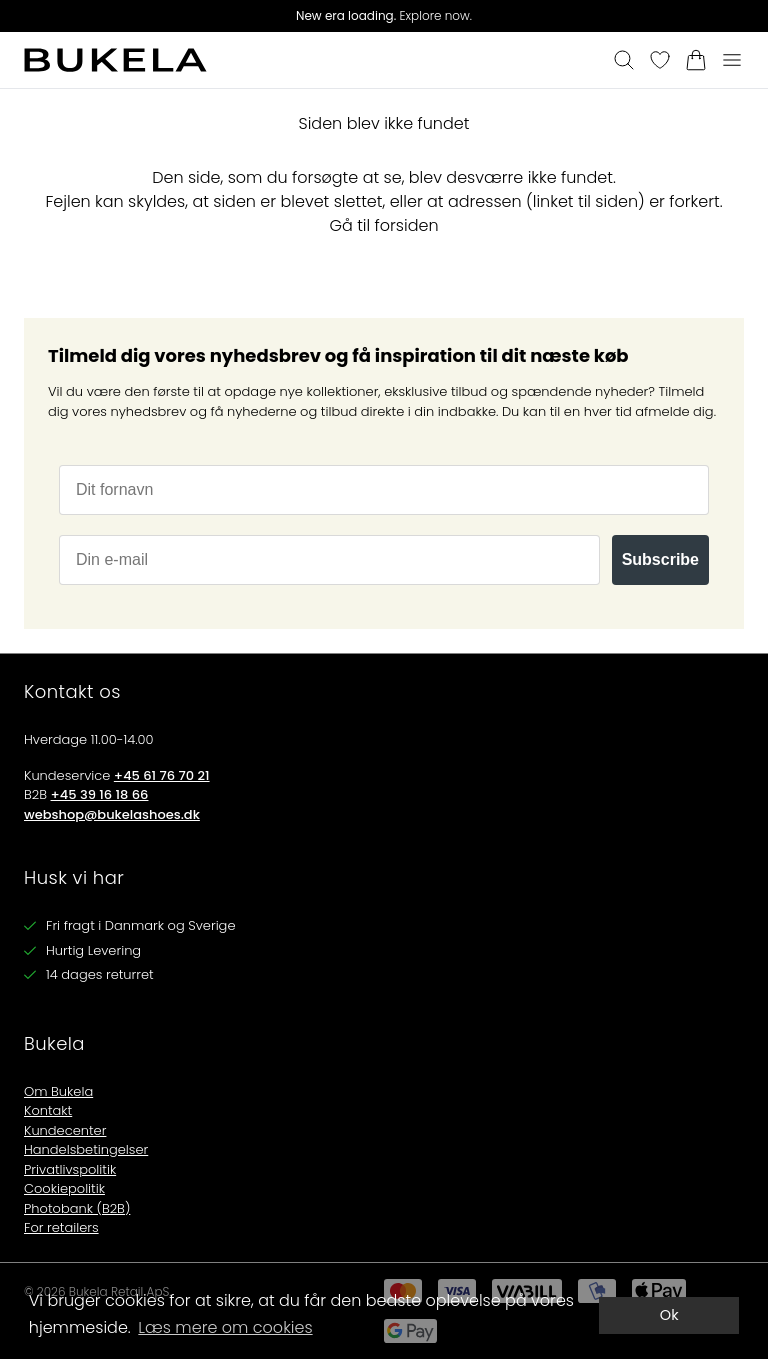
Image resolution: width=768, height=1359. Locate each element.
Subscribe (660, 559)
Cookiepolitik (64, 1188)
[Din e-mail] (329, 560)
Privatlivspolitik (70, 1169)
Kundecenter (65, 1130)
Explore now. (384, 15)
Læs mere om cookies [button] (225, 1327)
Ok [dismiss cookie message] (669, 1315)
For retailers (61, 1227)
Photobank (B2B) (77, 1208)
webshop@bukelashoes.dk (112, 814)
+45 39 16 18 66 (100, 794)
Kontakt (48, 1110)
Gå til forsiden (383, 225)
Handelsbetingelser (86, 1149)
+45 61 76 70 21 (162, 775)
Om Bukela (58, 1091)
